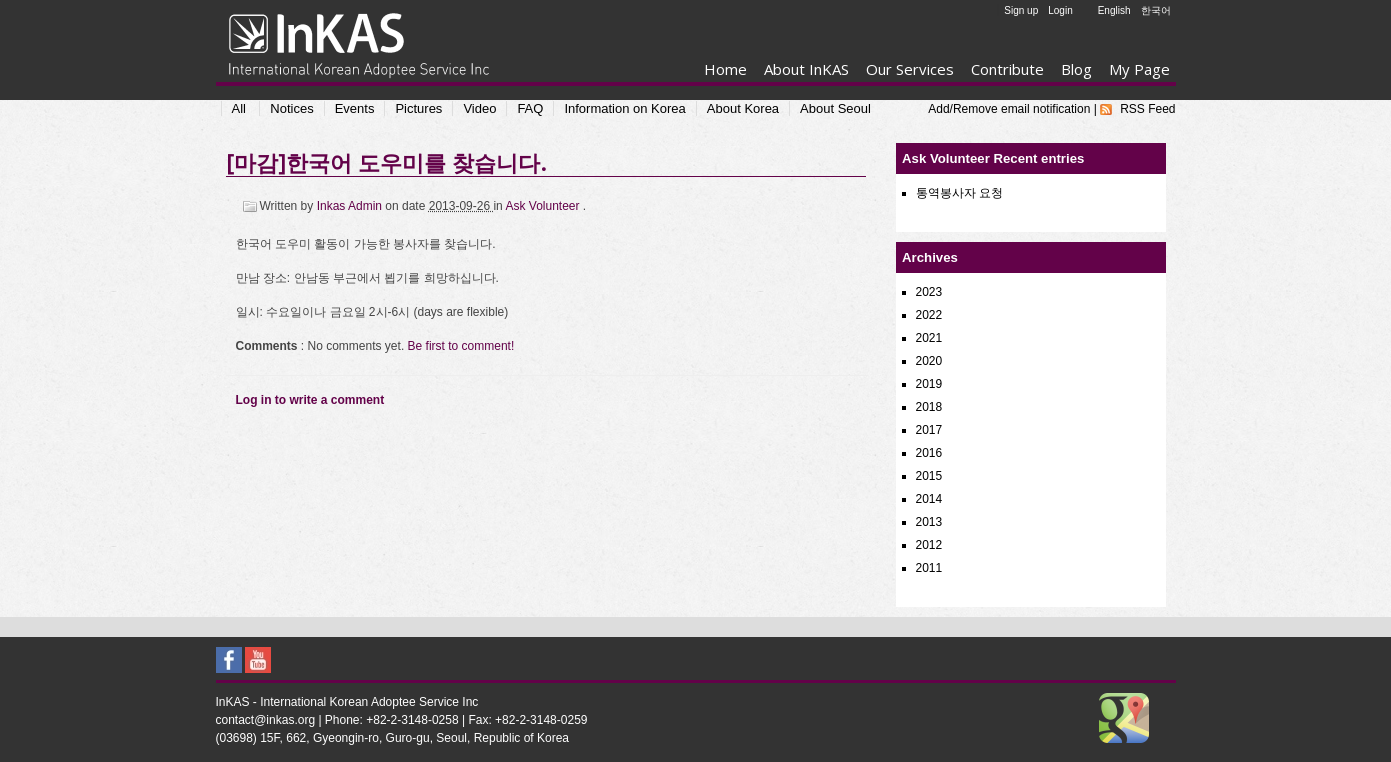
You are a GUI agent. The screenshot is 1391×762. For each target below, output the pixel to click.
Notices (291, 108)
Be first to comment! (461, 346)
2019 (929, 384)
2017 (929, 430)
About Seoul (835, 108)
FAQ (530, 108)
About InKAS (806, 69)
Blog (1076, 69)
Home (725, 69)
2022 (929, 315)
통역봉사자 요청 (959, 193)
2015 (929, 476)
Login (1060, 10)
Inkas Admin (351, 206)
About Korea (743, 108)
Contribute (1007, 69)
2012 (929, 545)
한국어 (1156, 10)
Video (479, 108)
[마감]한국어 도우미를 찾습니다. (386, 162)
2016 (929, 453)
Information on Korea (624, 108)
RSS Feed (1147, 109)
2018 (929, 407)
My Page (1139, 69)
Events (355, 108)
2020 (929, 361)
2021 (929, 338)
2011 (929, 568)
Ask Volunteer (543, 206)
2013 (929, 522)
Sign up (1021, 10)
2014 (929, 499)
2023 (929, 292)
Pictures (418, 108)
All (239, 108)
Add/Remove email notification (1009, 109)
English (1114, 10)
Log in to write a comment (310, 400)
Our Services (910, 69)
